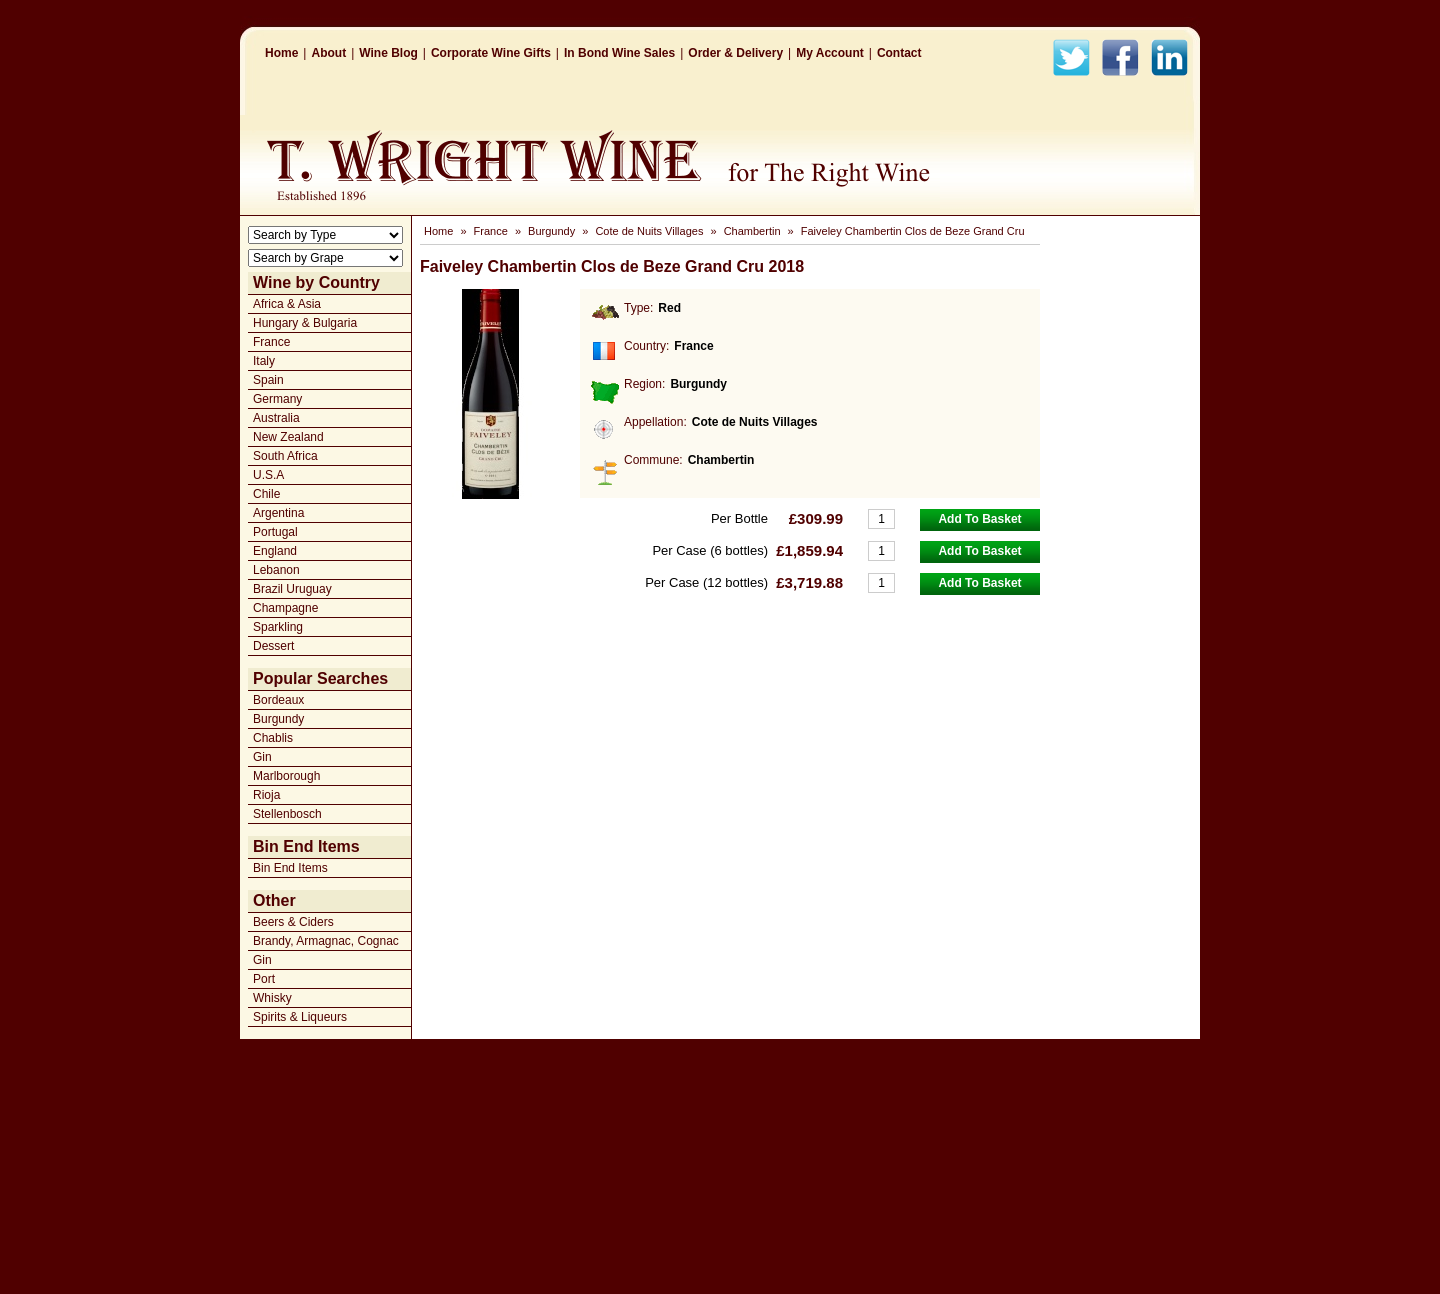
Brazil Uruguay (292, 589)
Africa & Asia (287, 304)
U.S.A (268, 475)
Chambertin (752, 231)
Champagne (285, 608)
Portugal (275, 532)
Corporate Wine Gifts (491, 53)
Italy (264, 361)
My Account (830, 53)
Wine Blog (388, 53)
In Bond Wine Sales (619, 53)
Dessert (273, 646)
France (271, 342)
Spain (268, 380)
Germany (277, 399)
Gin (262, 757)
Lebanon (276, 570)
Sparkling (278, 627)
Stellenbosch (287, 814)
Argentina (278, 513)
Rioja (266, 795)
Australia (276, 418)
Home (281, 53)
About (328, 53)
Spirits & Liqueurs (300, 1017)
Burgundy (278, 719)
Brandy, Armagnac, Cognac (326, 941)
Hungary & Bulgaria (305, 323)
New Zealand (288, 437)
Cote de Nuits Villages (649, 231)
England (275, 551)
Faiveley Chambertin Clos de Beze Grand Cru (913, 231)
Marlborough (286, 776)
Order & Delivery (735, 53)
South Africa (285, 456)
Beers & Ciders (293, 922)
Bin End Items (290, 868)
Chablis (273, 738)
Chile (266, 494)
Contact (899, 53)
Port (264, 979)
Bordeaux (278, 700)
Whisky (272, 998)
